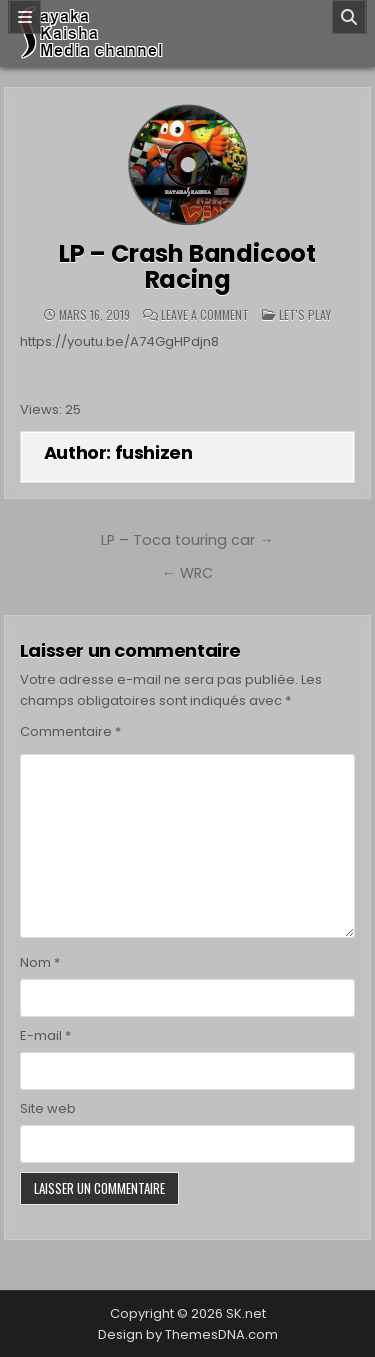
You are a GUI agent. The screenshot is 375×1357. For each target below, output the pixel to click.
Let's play (305, 314)
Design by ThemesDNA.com (188, 1334)
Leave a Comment (205, 315)
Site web (48, 1108)
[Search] (349, 17)
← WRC (187, 573)
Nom (40, 962)
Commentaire (70, 731)
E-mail (45, 1035)
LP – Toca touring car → (187, 540)
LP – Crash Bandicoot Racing (187, 266)
